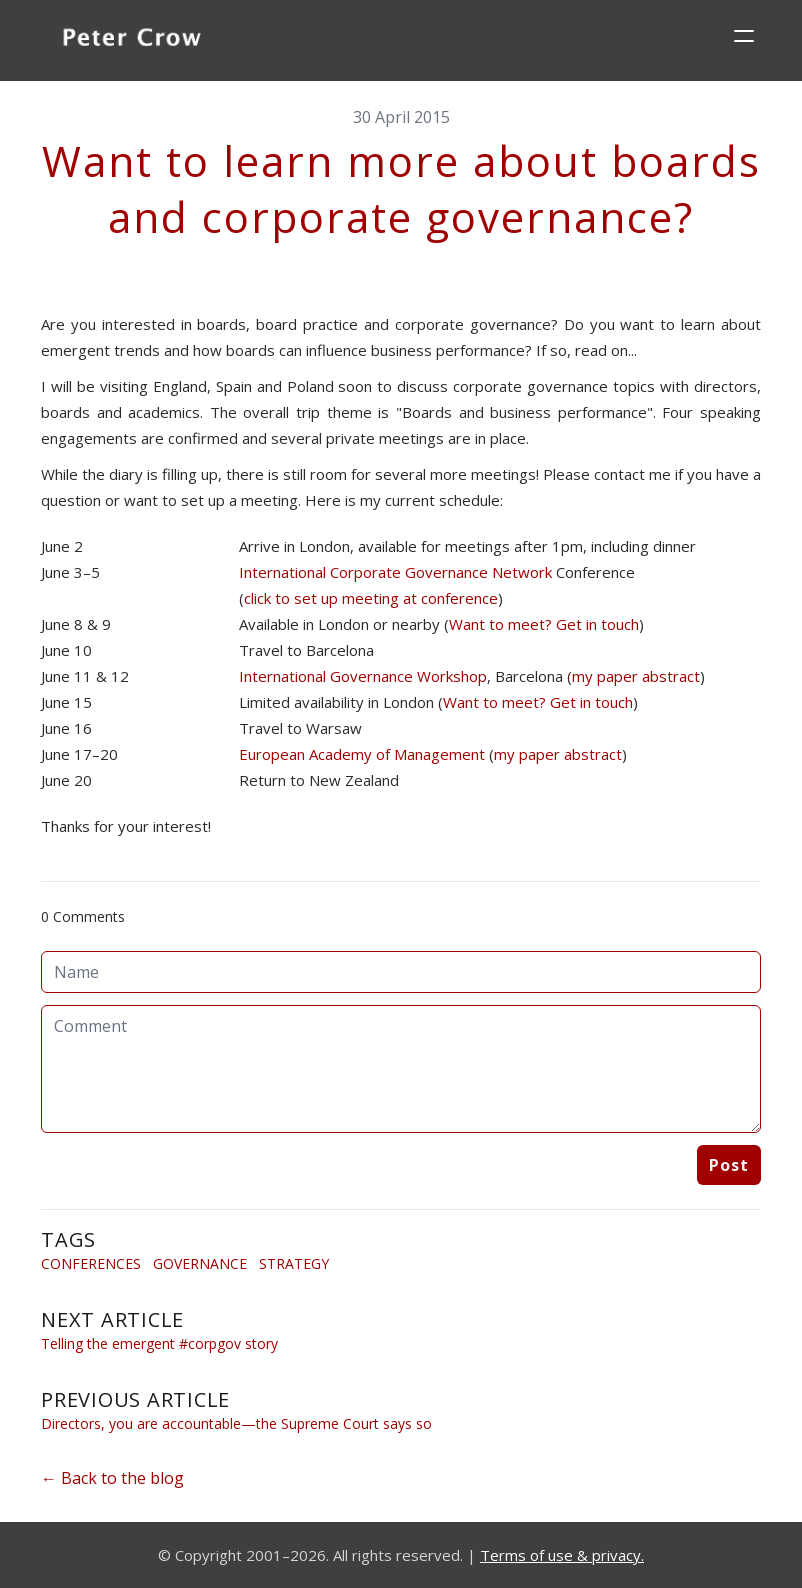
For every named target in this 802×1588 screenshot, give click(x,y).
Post (729, 1165)
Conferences (91, 1263)
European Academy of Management (362, 754)
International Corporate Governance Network (395, 572)
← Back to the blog (112, 1478)
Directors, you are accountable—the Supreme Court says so (236, 1423)
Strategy (294, 1263)
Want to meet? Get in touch (544, 624)
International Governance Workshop (363, 676)
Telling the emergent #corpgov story (159, 1343)
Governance (200, 1263)
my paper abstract (636, 676)
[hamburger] (744, 36)
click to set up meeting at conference (371, 598)
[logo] (132, 40)
